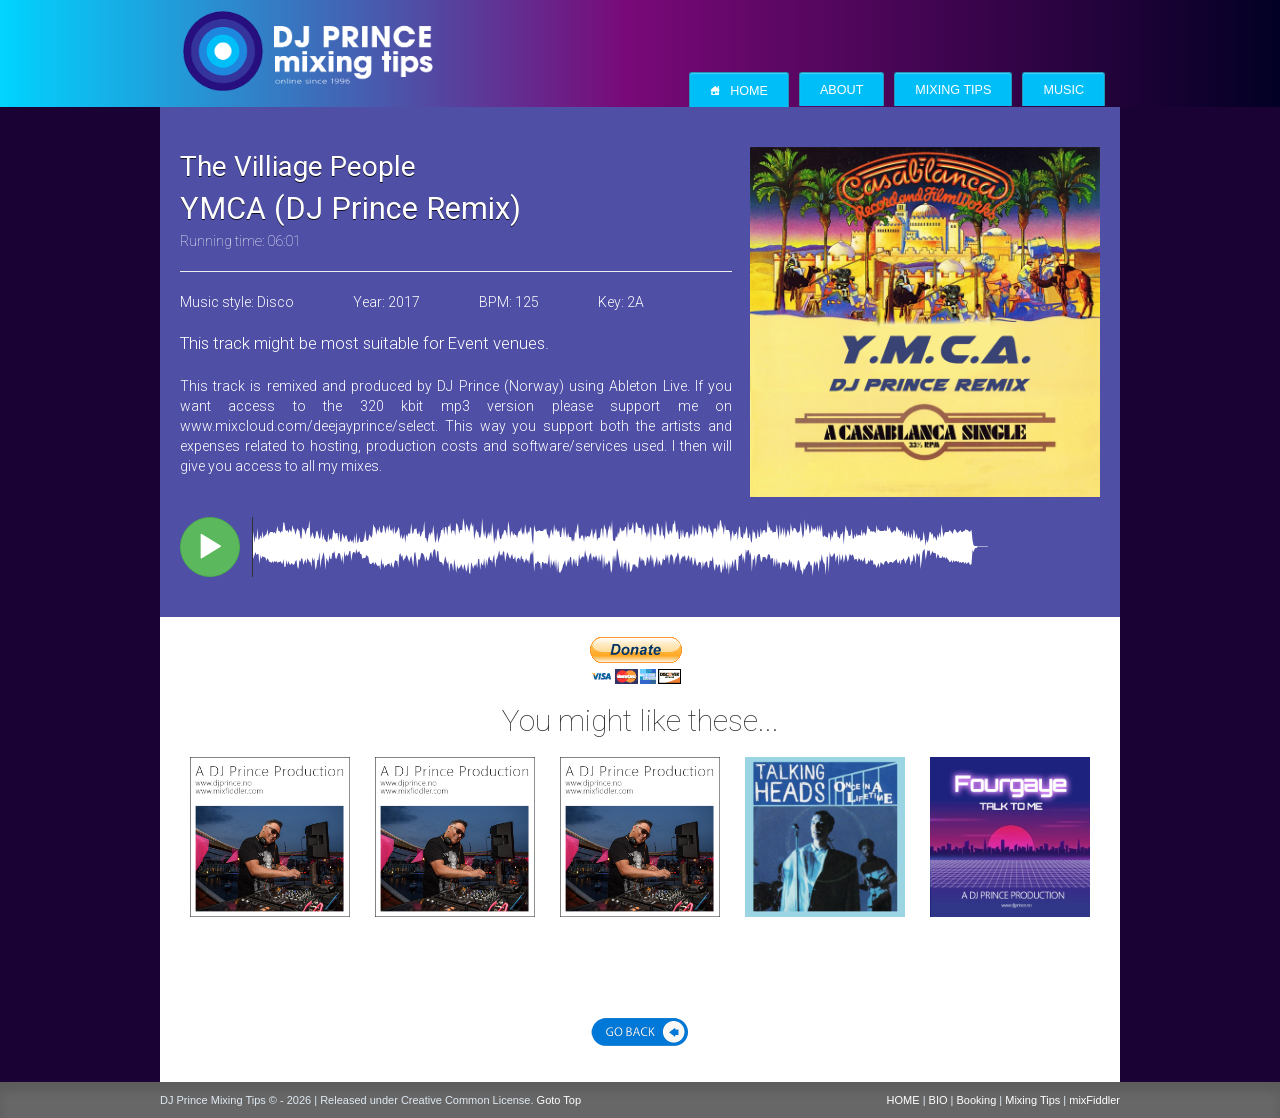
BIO (938, 1100)
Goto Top (559, 1100)
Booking (977, 1100)
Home (739, 90)
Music (1063, 90)
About (841, 90)
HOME (903, 1100)
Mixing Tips (953, 90)
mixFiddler (1094, 1100)
